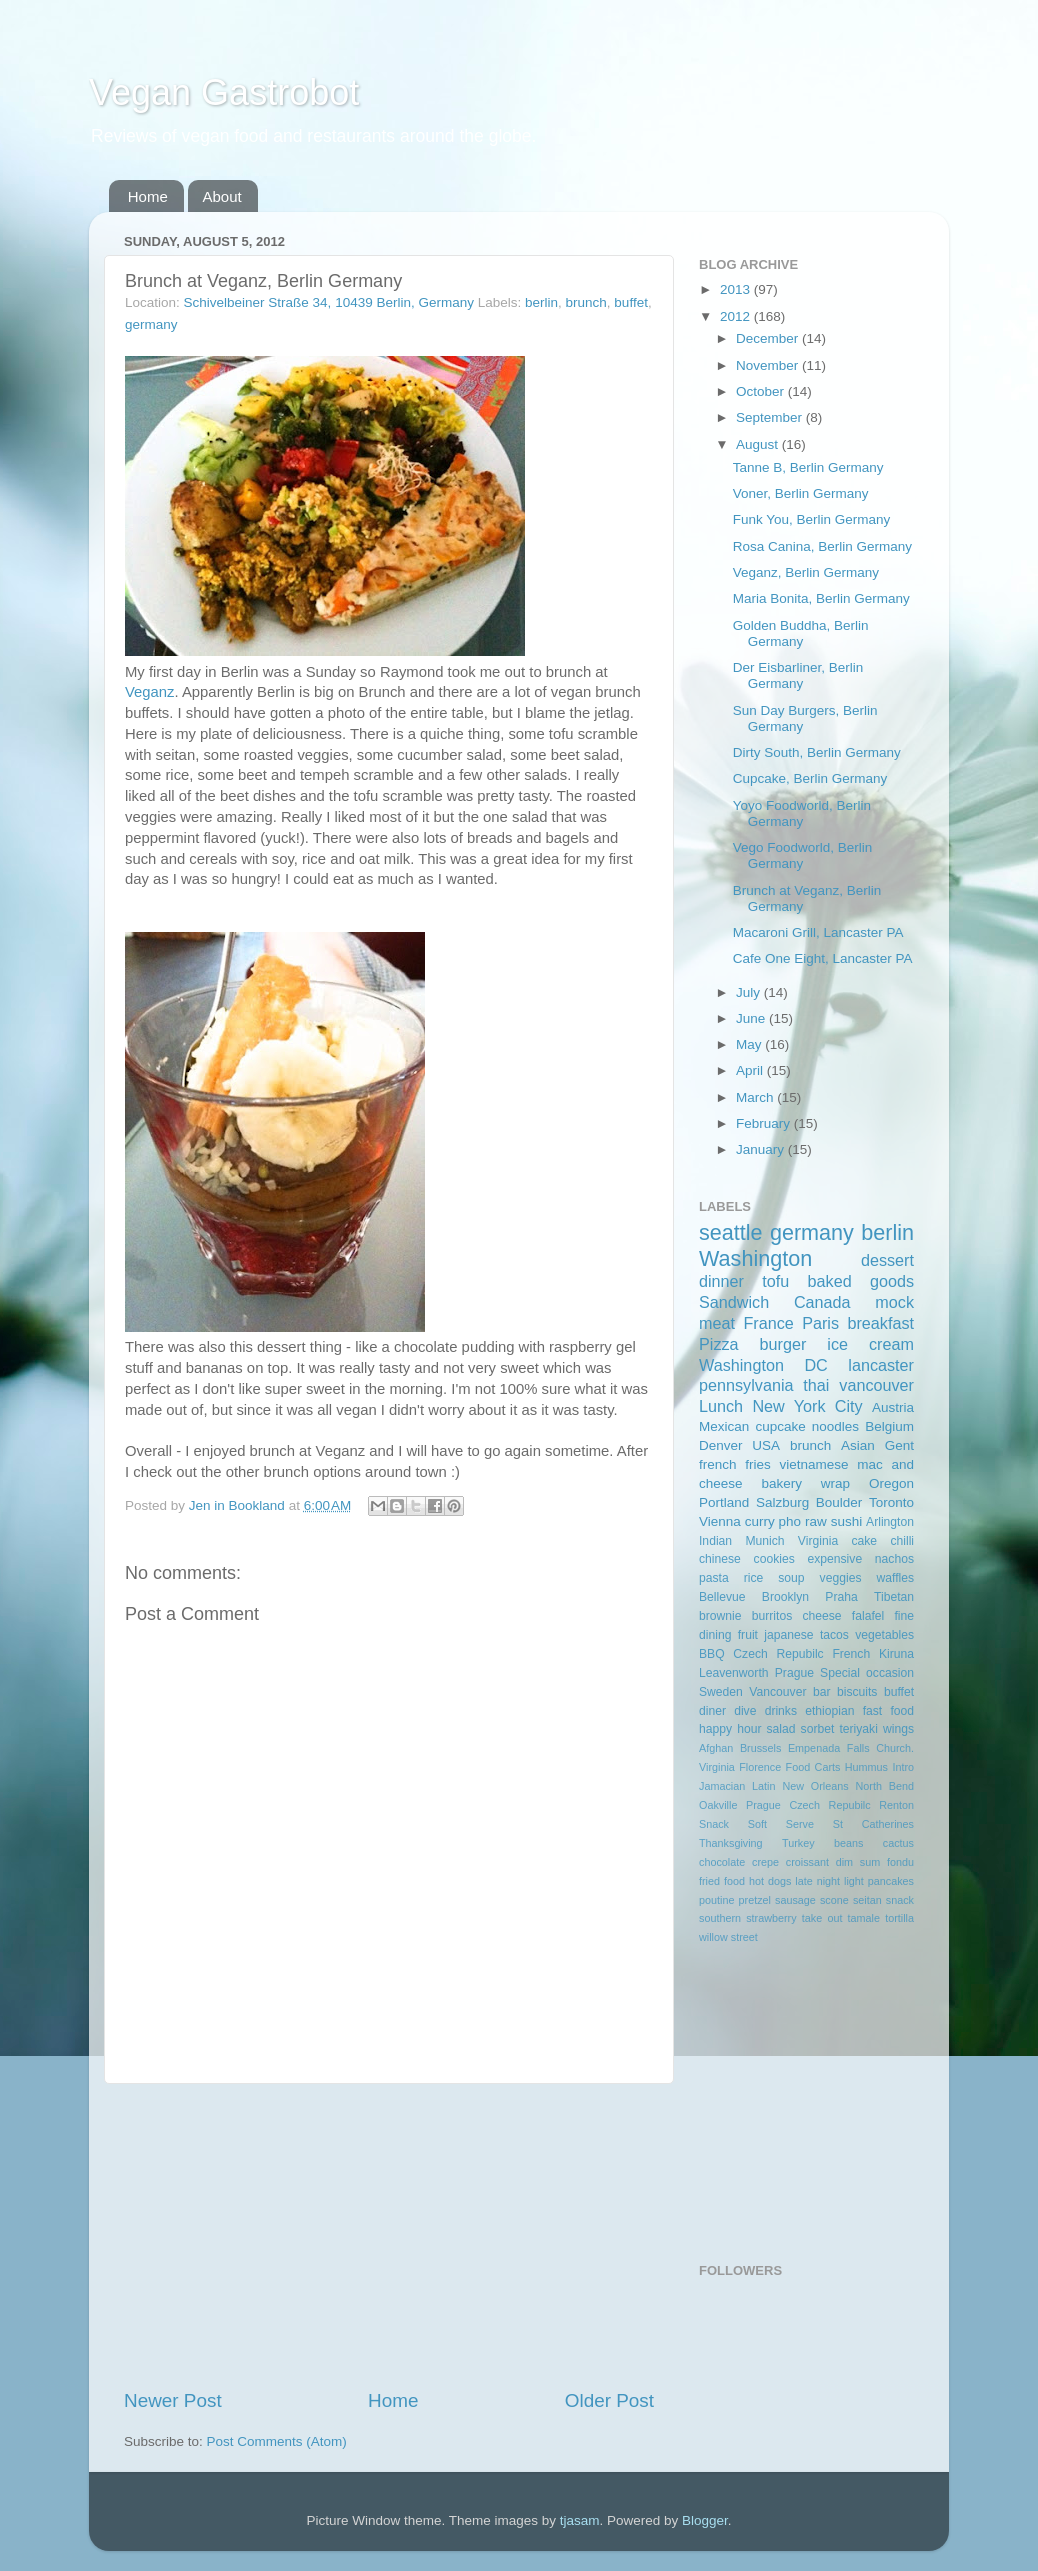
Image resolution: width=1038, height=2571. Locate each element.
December (769, 338)
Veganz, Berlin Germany (806, 572)
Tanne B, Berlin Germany (808, 467)
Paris (820, 1323)
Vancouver (777, 1692)
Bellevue (722, 1597)
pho (790, 1521)
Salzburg (782, 1502)
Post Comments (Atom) (277, 2441)
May (750, 1044)
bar (822, 1692)
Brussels (760, 1748)
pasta (714, 1578)
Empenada (814, 1748)
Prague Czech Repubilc (808, 1805)
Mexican (724, 1426)
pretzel (755, 1900)
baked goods (861, 1281)
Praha (841, 1597)
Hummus (866, 1767)
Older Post (609, 2400)
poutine (716, 1900)
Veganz (150, 692)
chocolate (722, 1862)
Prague (794, 1673)
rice (754, 1578)
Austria (893, 1407)
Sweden (721, 1692)
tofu (775, 1281)
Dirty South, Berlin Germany (817, 752)
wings (898, 1729)
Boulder (839, 1502)
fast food (888, 1711)
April (751, 1070)
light (854, 1881)
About (222, 196)
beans (848, 1843)
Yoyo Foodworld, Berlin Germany (802, 813)
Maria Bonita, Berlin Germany (821, 598)
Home (148, 196)
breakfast (880, 1323)
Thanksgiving (731, 1843)
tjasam (580, 2520)
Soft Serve (781, 1824)
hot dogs (770, 1881)
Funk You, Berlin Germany (812, 519)
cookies (774, 1559)
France (768, 1323)
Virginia (818, 1541)
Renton (896, 1805)
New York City (807, 1406)
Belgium (889, 1426)
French (851, 1654)
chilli (902, 1541)
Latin (763, 1786)
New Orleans (815, 1786)
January (762, 1149)
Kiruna (896, 1654)
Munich (764, 1541)
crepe (765, 1862)
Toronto (891, 1502)
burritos (772, 1616)
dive (745, 1711)
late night (817, 1881)
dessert (887, 1260)
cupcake (780, 1426)
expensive (834, 1559)
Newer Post (173, 2400)
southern (720, 1918)
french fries (735, 1464)
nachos (894, 1559)
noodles (835, 1426)
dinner (721, 1281)
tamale (864, 1918)
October (762, 391)
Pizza (719, 1344)
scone (834, 1900)
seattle (731, 1232)
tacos (834, 1635)
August (759, 444)
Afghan (716, 1748)
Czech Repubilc (778, 1654)
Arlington (890, 1522)
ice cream (870, 1344)
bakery (781, 1483)
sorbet (818, 1729)
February (765, 1123)
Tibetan (894, 1597)
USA (766, 1445)
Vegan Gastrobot (224, 92)
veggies (841, 1578)
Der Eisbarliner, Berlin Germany (798, 675)
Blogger (705, 2520)
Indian (715, 1541)
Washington (755, 1258)
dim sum (858, 1862)
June (752, 1018)
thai (816, 1385)
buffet (631, 302)
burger (783, 1344)
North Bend (885, 1786)
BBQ (712, 1654)
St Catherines (873, 1824)
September (771, 417)
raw (816, 1521)
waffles (895, 1578)
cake (864, 1541)
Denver (721, 1445)
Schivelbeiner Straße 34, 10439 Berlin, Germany (329, 302)
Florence (760, 1767)
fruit (748, 1635)
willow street (728, 1937)
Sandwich (734, 1302)
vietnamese (813, 1464)
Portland (724, 1502)
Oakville (718, 1805)
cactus (898, 1843)
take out (822, 1918)
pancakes (891, 1881)
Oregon (891, 1483)
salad (781, 1729)
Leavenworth (734, 1673)
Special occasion (867, 1673)
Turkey (798, 1843)
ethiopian (829, 1711)
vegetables (884, 1635)
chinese (720, 1559)
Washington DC (763, 1365)
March (756, 1097)
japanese (788, 1635)
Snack (714, 1824)
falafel (868, 1616)
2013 (737, 289)
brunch (586, 302)
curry (760, 1521)
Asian (858, 1445)
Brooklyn (785, 1597)
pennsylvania (746, 1385)
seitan (867, 1900)
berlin (541, 302)
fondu (900, 1862)
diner (712, 1711)
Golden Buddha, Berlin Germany (801, 633)
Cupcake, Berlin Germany (810, 778)
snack (900, 1900)
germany (151, 324)
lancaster (881, 1365)
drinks (781, 1711)
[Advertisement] (389, 2236)
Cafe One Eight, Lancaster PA (823, 958)
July (750, 992)
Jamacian (722, 1786)
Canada (822, 1302)
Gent (899, 1445)
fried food (722, 1881)
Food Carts (813, 1767)
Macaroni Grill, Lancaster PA (818, 932)
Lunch (721, 1406)
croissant (807, 1862)
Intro (903, 1767)
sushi (847, 1521)
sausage (795, 1900)
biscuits (857, 1692)
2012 (737, 316)
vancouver (876, 1385)
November (769, 365)
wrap (835, 1483)
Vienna (720, 1521)
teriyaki (858, 1729)
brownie (720, 1616)
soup (791, 1578)
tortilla (899, 1918)
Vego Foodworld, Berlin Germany (803, 855)
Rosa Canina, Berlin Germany (822, 546)
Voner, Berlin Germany (801, 493)
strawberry (771, 1918)
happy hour (730, 1729)
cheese (821, 1616)
